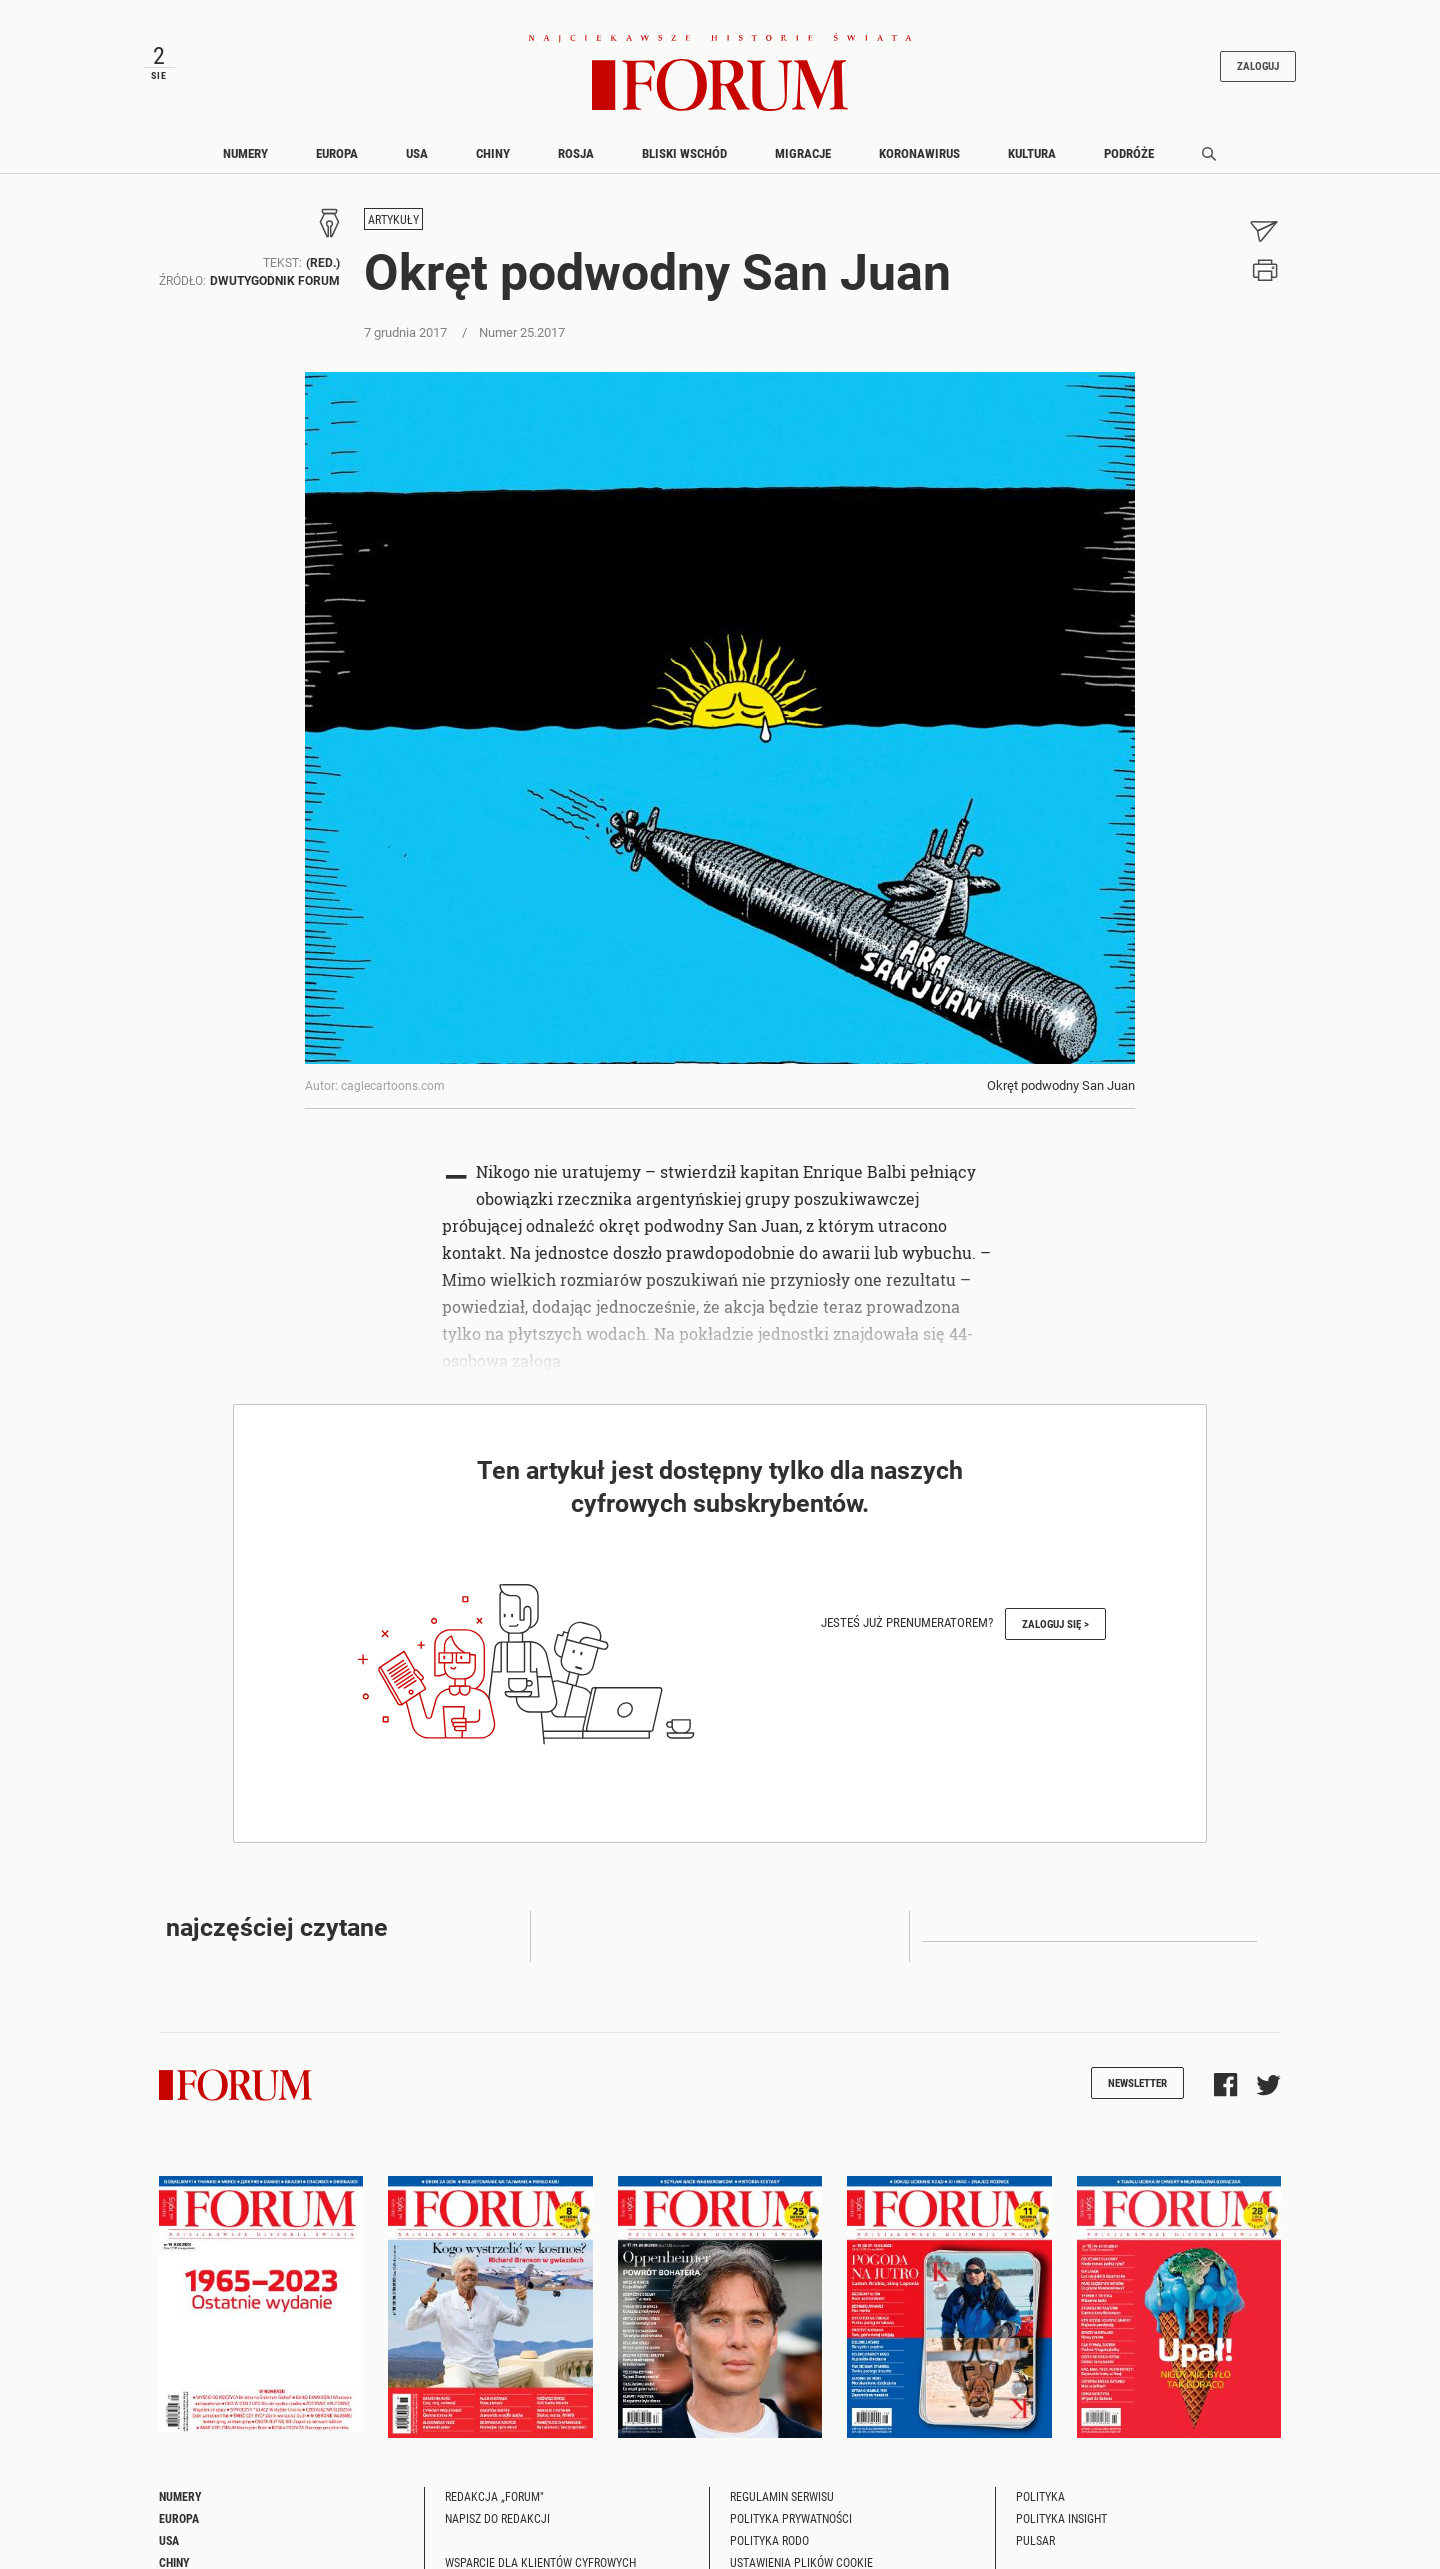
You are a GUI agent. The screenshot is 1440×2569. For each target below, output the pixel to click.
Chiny (493, 153)
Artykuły (393, 220)
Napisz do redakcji (497, 2518)
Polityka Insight (1061, 2518)
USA (417, 153)
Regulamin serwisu (782, 2496)
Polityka (1040, 2496)
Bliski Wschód (684, 153)
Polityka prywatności (791, 2518)
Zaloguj (1258, 66)
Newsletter (1137, 2082)
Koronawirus (919, 153)
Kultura (1032, 153)
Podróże (1129, 153)
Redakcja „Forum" (494, 2496)
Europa (337, 153)
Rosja (576, 153)
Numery (245, 153)
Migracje (803, 153)
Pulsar (1035, 2540)
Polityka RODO (769, 2540)
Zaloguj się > (1055, 1623)
